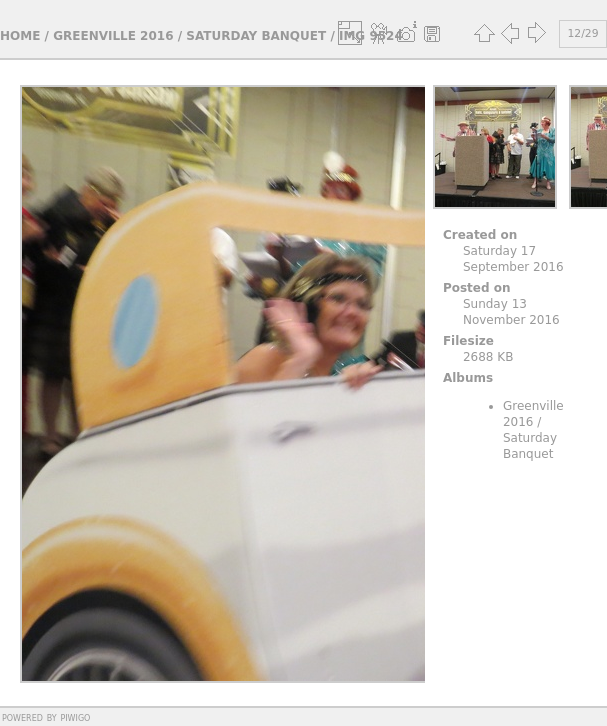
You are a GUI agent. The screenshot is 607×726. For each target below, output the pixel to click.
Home (20, 36)
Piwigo (75, 717)
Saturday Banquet (256, 36)
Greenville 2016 (113, 36)
